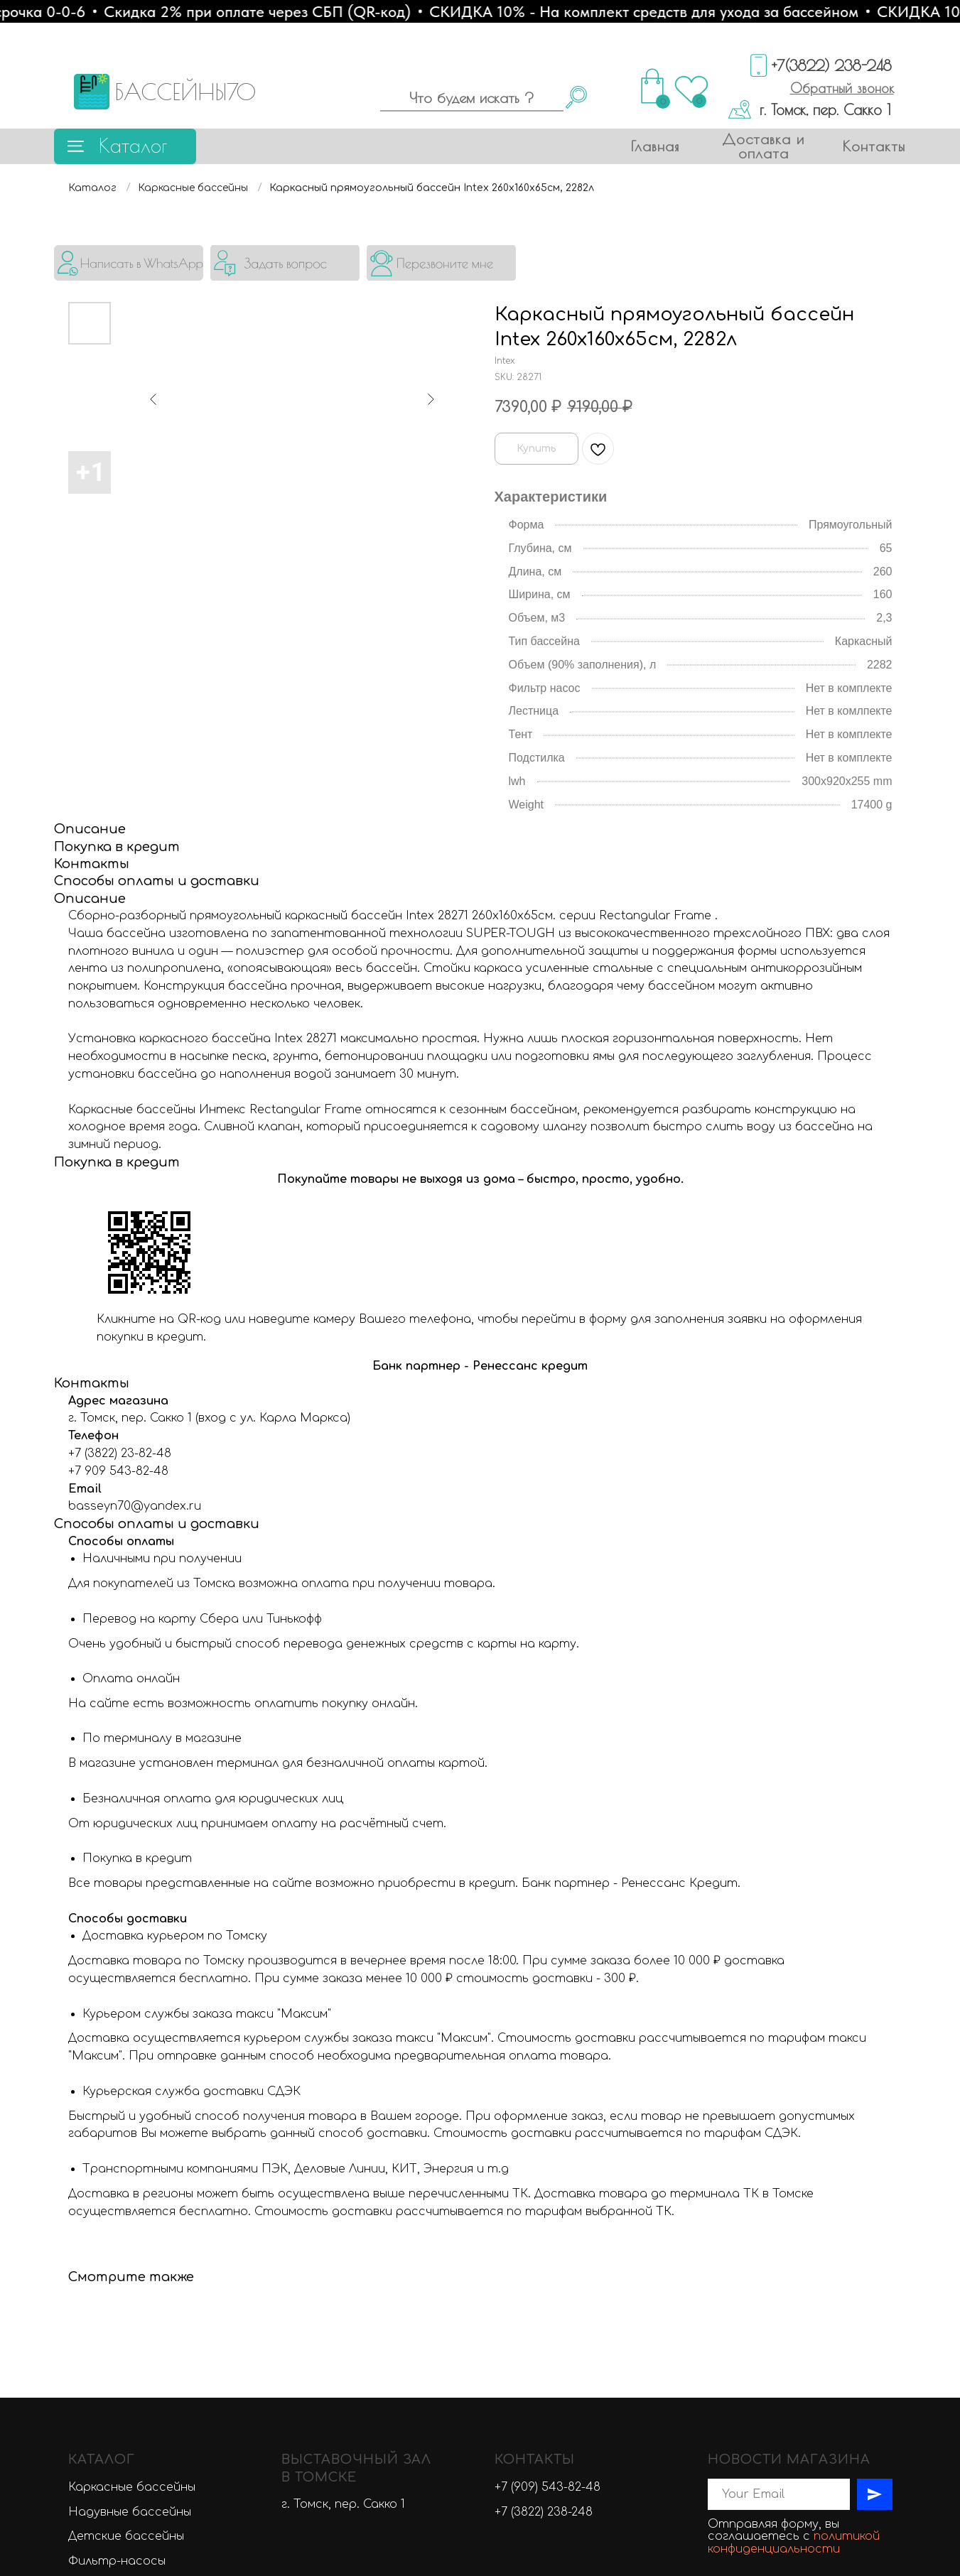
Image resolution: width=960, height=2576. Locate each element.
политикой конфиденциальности (794, 2218)
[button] (842, 88)
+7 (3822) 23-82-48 (119, 1129)
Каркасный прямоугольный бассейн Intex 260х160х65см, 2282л (431, 188)
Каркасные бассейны (193, 188)
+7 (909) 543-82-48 (547, 2162)
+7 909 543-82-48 (118, 1146)
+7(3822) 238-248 (832, 65)
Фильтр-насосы (117, 2237)
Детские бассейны (126, 2212)
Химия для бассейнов (133, 2304)
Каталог (133, 145)
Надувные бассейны (129, 2187)
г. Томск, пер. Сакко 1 (825, 109)
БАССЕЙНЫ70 (185, 91)
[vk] (717, 2262)
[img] (128, 263)
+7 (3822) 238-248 (544, 2187)
